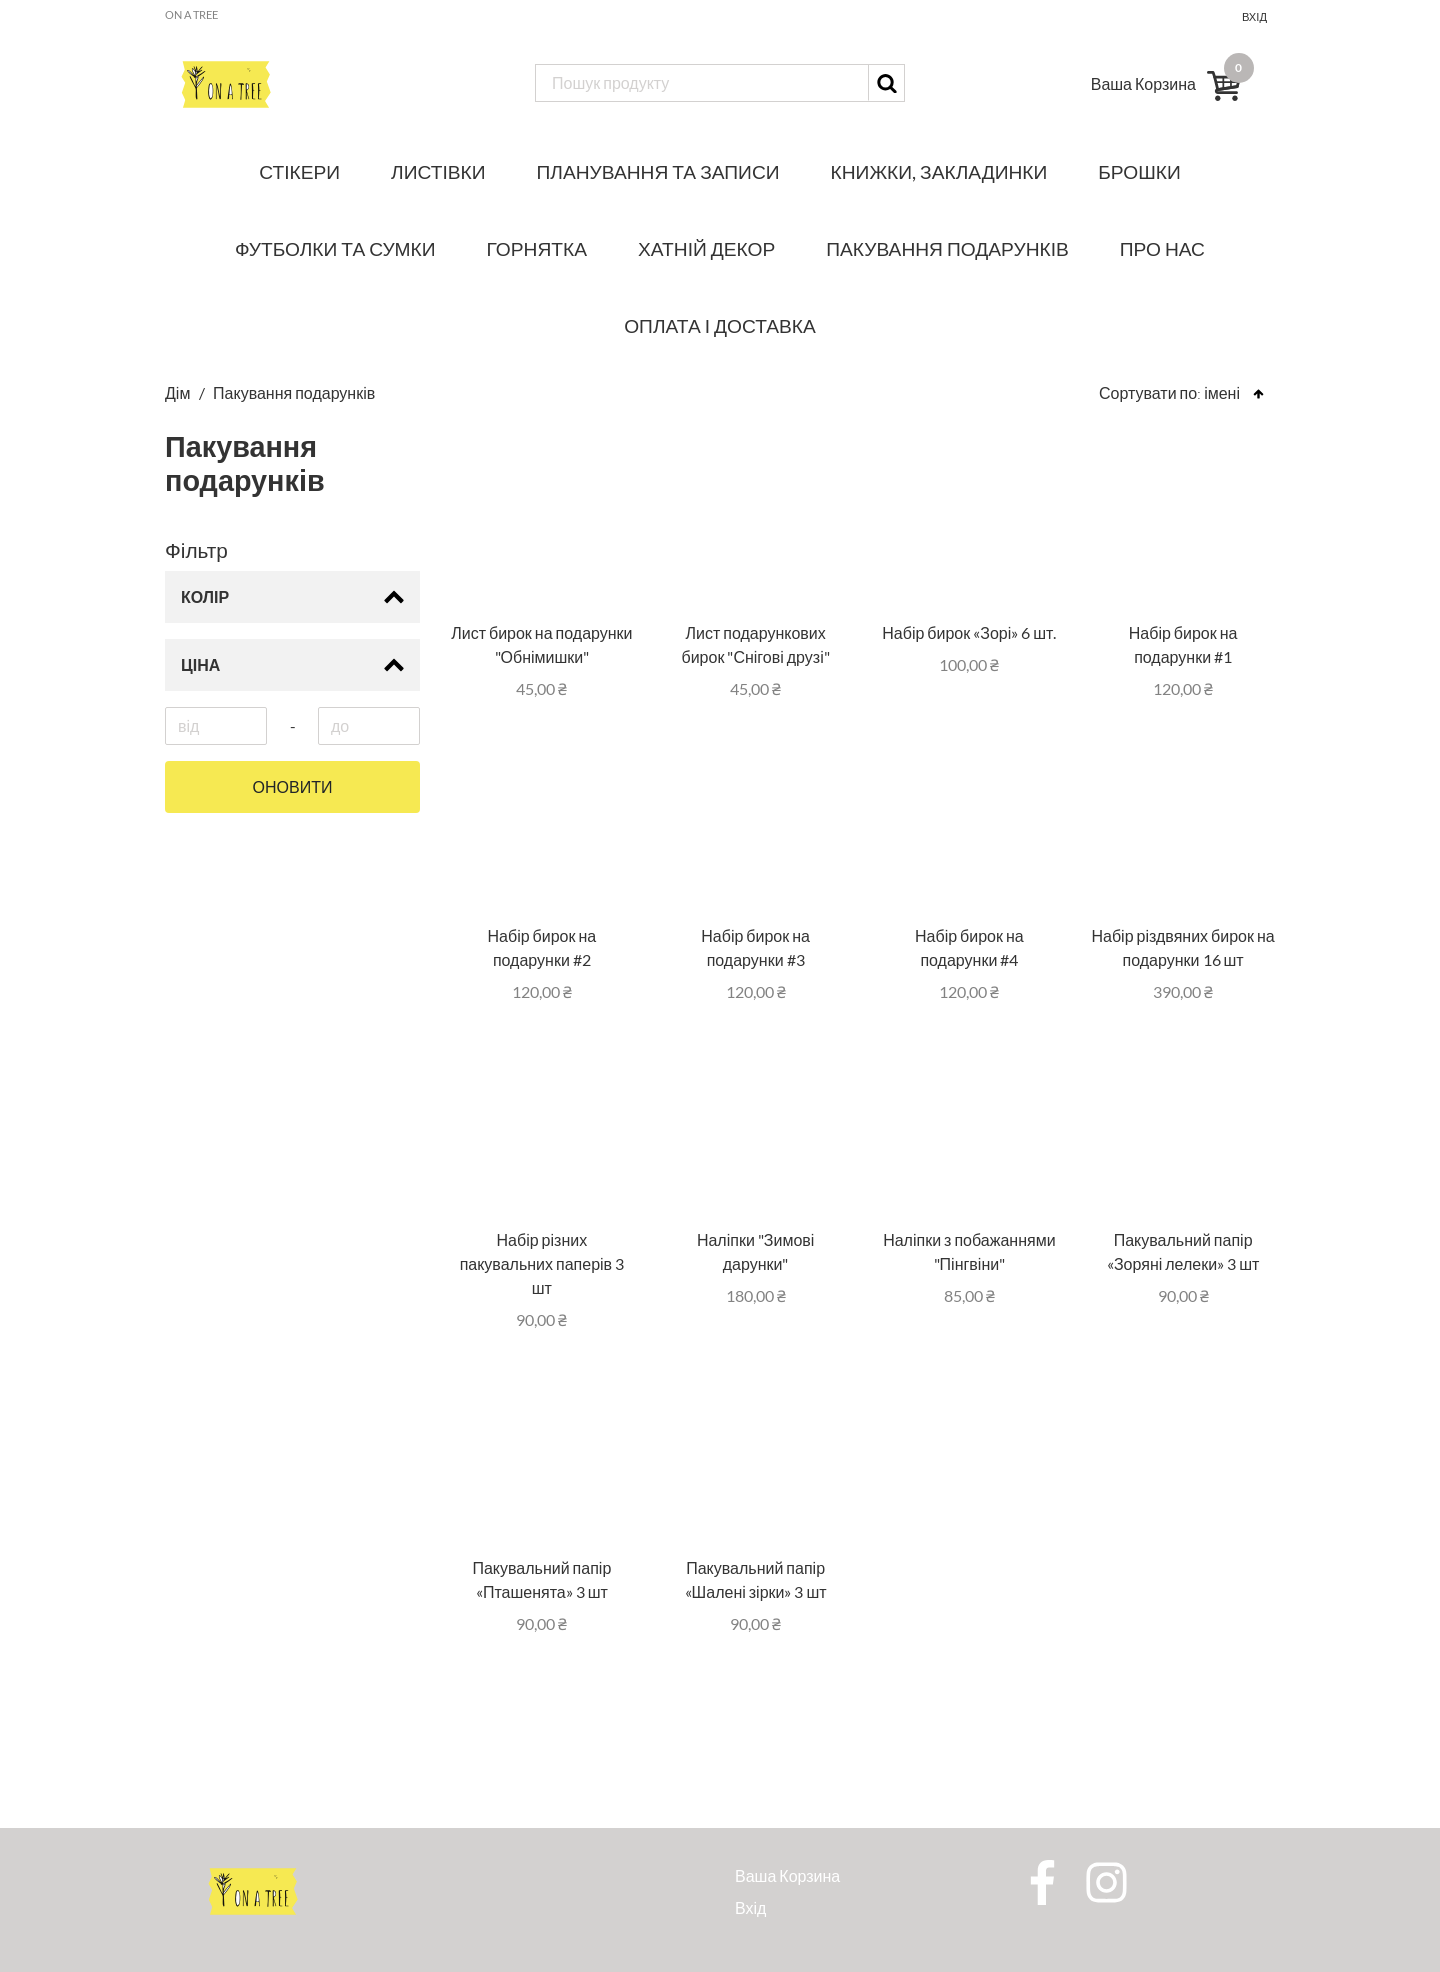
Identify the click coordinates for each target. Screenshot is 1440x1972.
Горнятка (537, 248)
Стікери (299, 171)
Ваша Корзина (787, 1875)
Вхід (1254, 16)
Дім (179, 392)
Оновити (293, 787)
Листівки (438, 171)
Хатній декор (706, 248)
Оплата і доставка (720, 325)
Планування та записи (658, 171)
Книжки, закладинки (939, 171)
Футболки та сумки (335, 248)
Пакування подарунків (947, 248)
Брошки (1139, 171)
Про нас (1162, 248)
